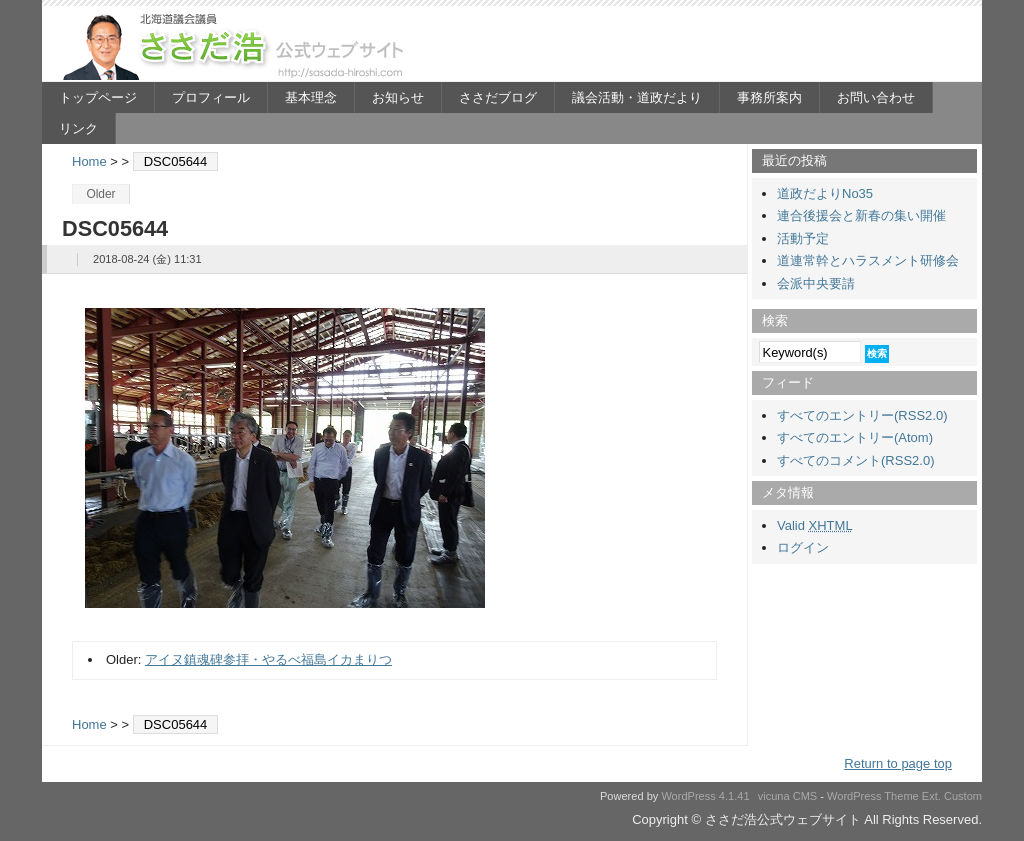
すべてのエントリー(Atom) (855, 437)
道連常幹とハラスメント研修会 (868, 260)
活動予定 (803, 238)
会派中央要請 (816, 283)
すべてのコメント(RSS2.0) (855, 460)
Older (100, 194)
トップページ (98, 97)
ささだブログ (498, 97)
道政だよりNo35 (825, 193)
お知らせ (398, 97)
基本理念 (311, 97)
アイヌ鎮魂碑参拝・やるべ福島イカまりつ (268, 659)
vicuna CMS (788, 796)
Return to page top (898, 763)
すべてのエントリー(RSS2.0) (862, 415)
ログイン (803, 547)
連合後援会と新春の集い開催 (861, 215)
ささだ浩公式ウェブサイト (237, 46)
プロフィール (211, 97)
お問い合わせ (876, 97)
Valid (815, 525)
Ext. (931, 796)
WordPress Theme (873, 796)
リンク (78, 128)
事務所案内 (769, 97)
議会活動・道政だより (637, 97)
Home (89, 161)
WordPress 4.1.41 (705, 796)
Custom (963, 796)
